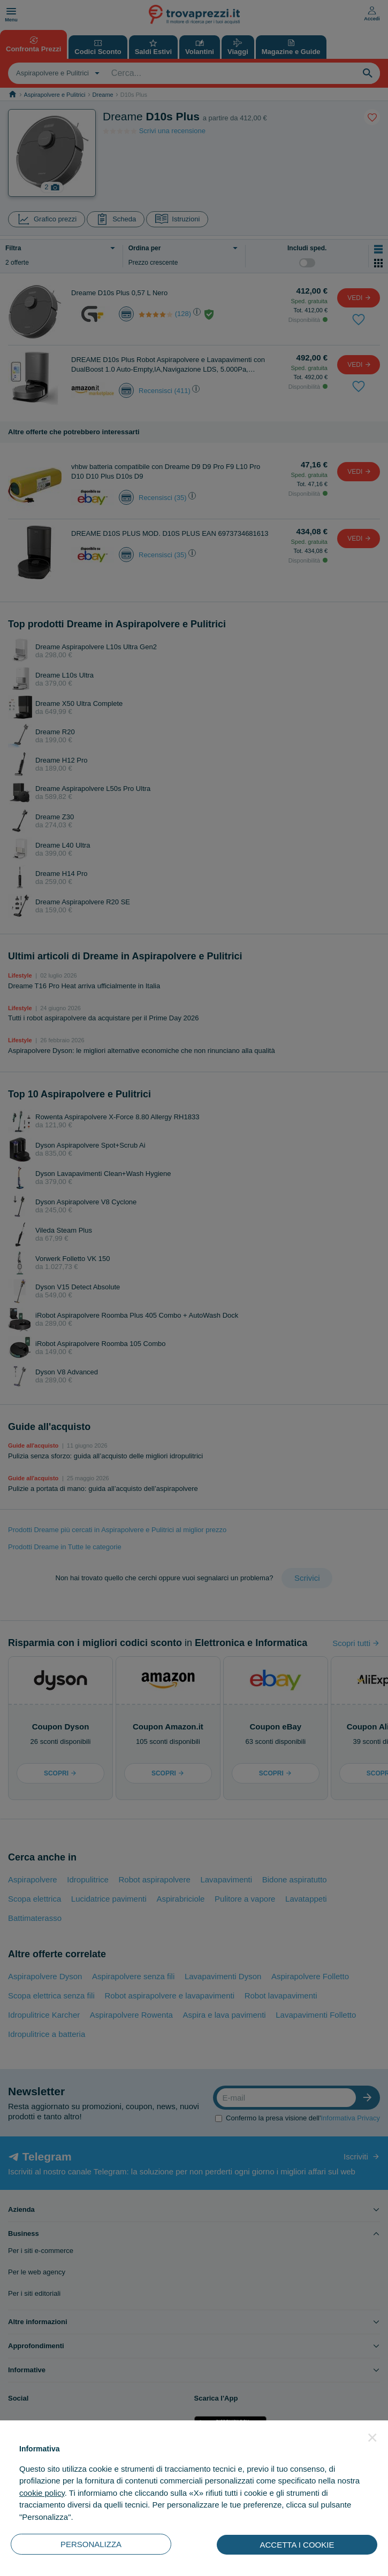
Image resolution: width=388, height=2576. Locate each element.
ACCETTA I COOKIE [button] (297, 2544)
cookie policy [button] (42, 2492)
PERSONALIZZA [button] (90, 2544)
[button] (372, 2437)
